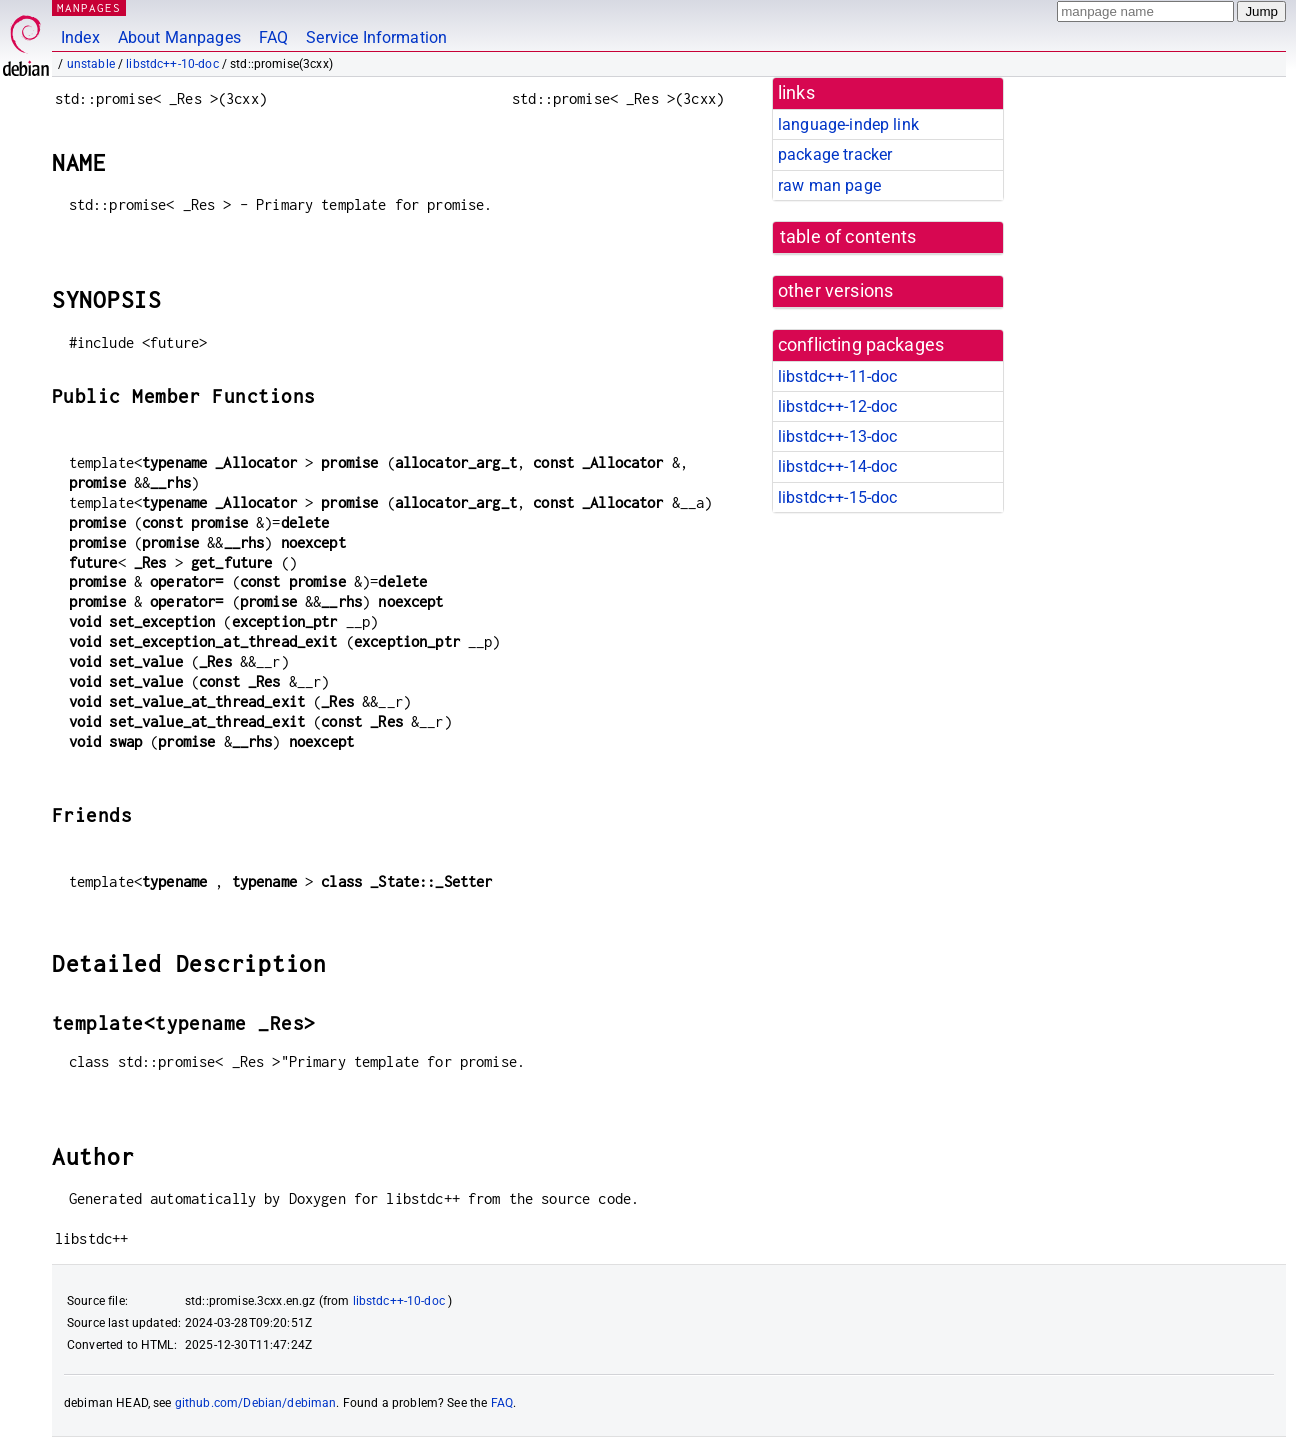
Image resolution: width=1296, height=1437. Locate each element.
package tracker (835, 154)
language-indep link (848, 124)
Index (80, 37)
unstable (91, 64)
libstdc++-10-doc (172, 64)
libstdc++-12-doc (837, 406)
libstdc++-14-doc (837, 466)
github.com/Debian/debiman (256, 1403)
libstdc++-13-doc (837, 436)
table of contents (848, 237)
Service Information (376, 37)
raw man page (829, 185)
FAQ (273, 37)
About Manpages (179, 37)
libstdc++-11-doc (837, 376)
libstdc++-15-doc (837, 497)
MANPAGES (89, 7)
